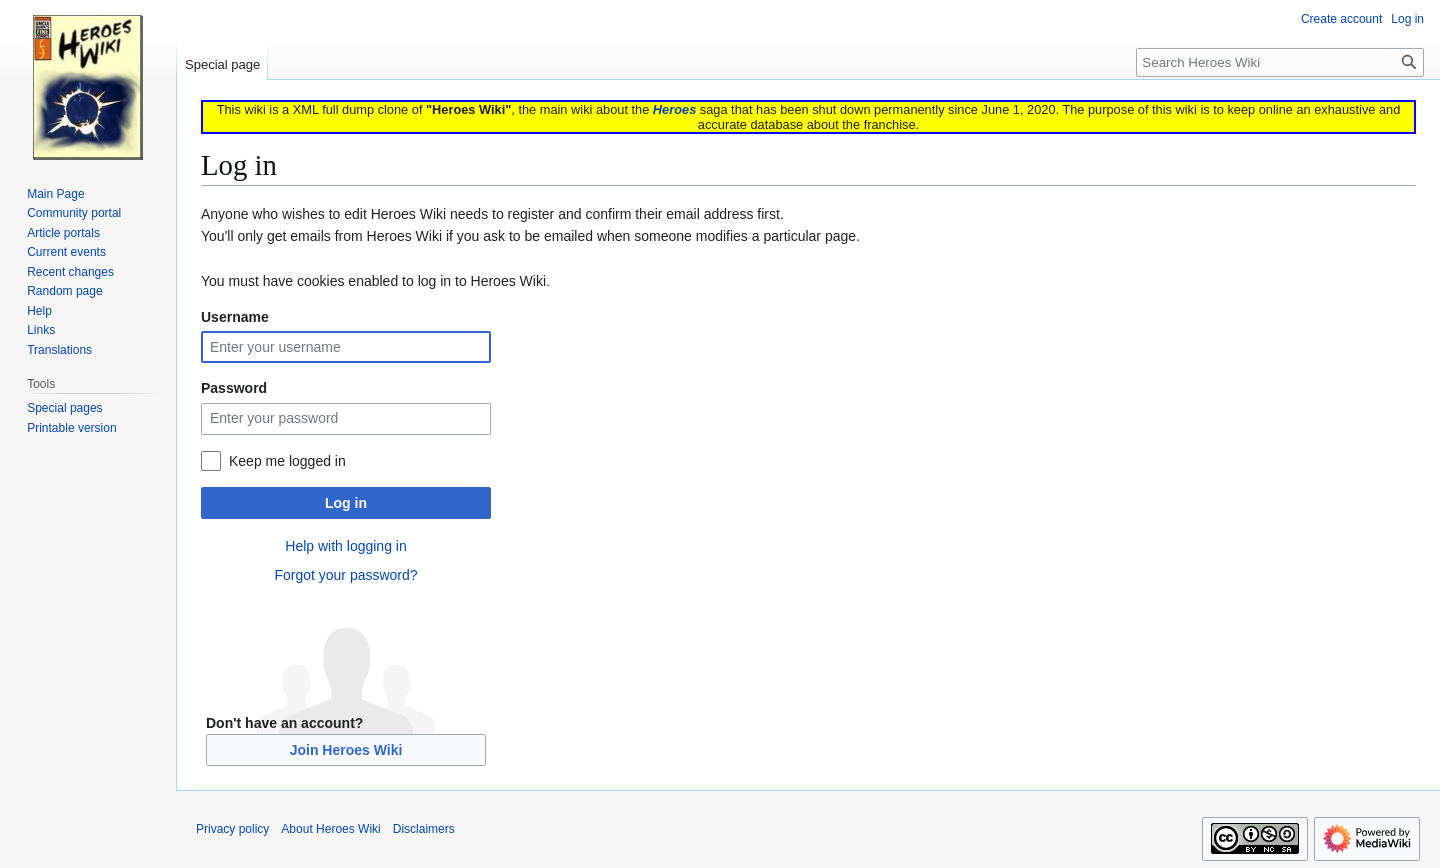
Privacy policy (232, 829)
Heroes (674, 109)
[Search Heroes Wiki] (1280, 62)
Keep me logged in (287, 461)
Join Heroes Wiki (346, 750)
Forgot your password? (345, 575)
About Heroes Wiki (330, 829)
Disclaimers (424, 829)
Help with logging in (345, 546)
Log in (346, 503)
